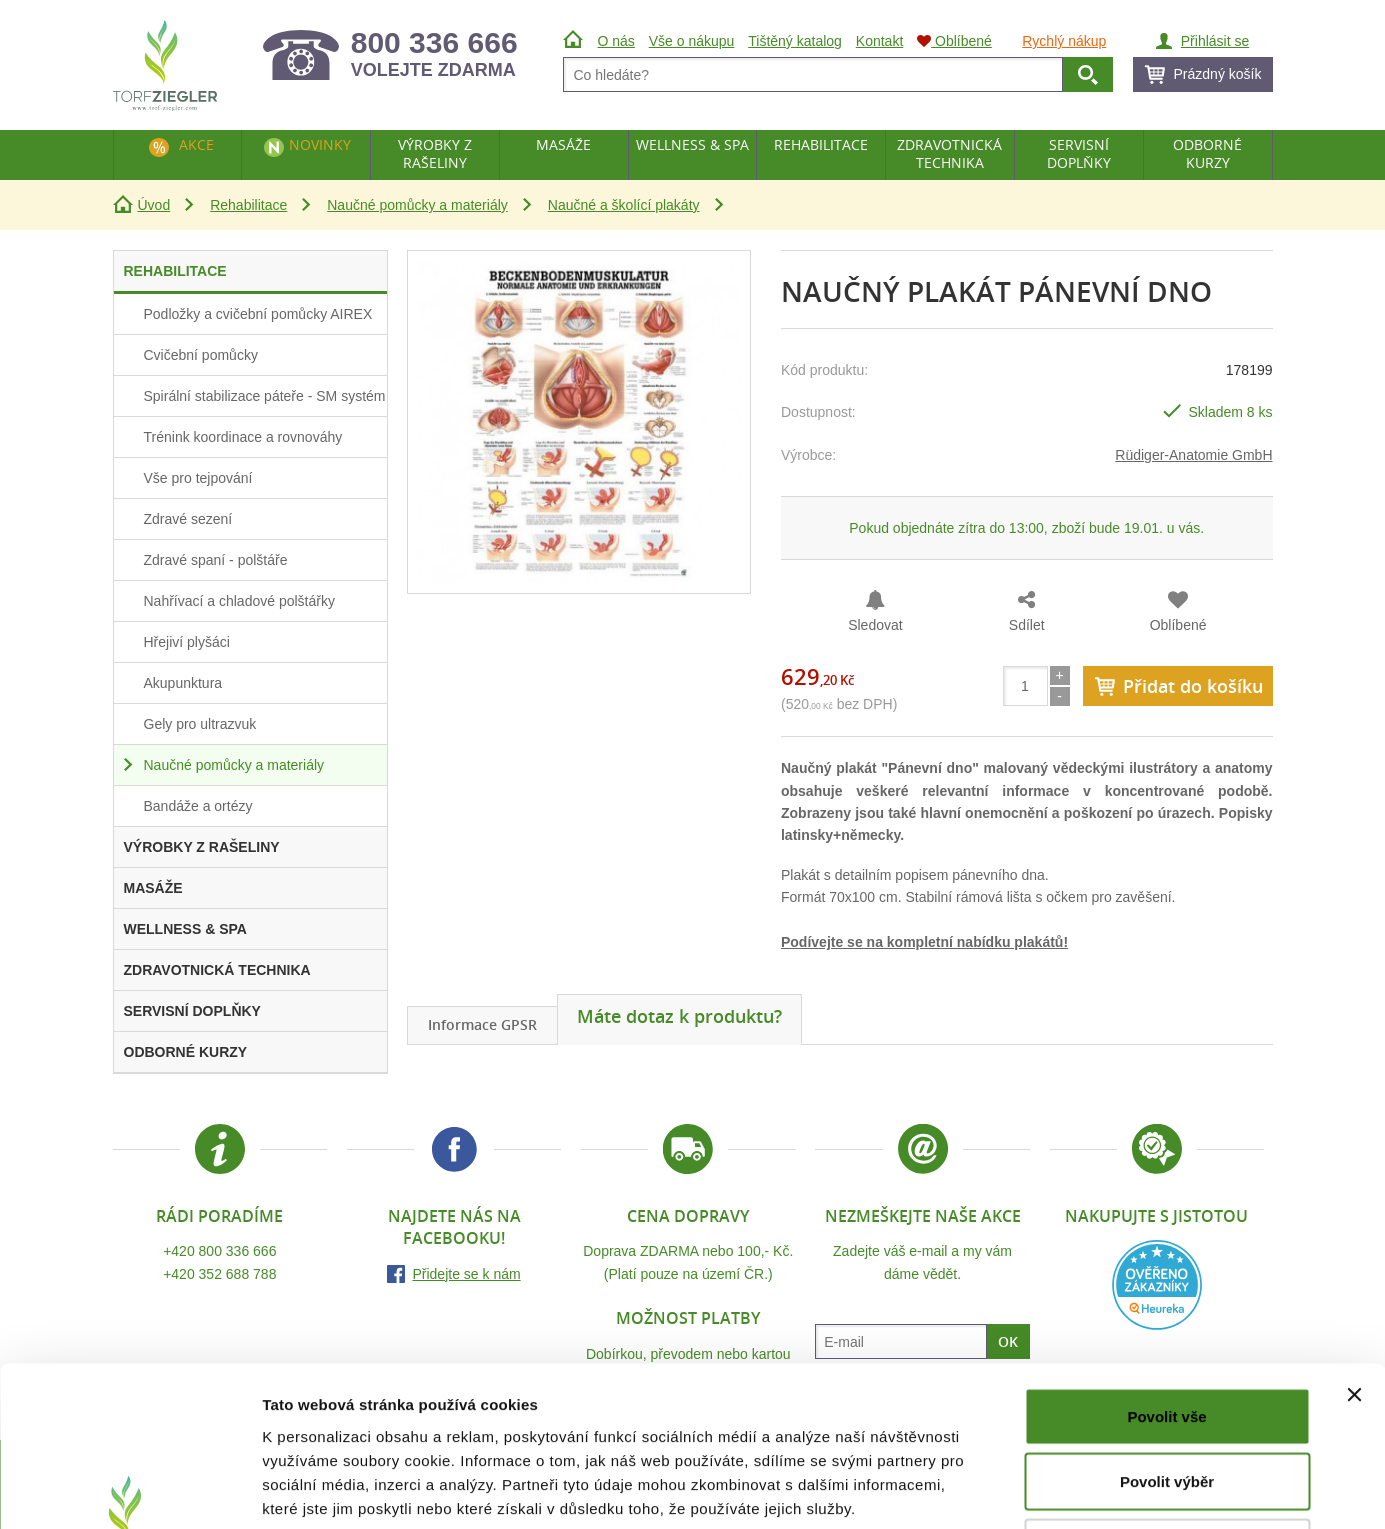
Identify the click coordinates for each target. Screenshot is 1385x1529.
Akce (196, 144)
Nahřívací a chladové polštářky (239, 601)
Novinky (320, 144)
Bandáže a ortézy (198, 806)
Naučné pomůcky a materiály (417, 205)
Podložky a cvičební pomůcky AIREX (258, 314)
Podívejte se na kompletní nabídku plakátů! (924, 942)
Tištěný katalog (795, 41)
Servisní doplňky (1079, 153)
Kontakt (879, 41)
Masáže (563, 144)
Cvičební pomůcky (201, 355)
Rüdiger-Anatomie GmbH (1193, 455)
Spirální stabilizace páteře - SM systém (265, 396)
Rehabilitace (248, 205)
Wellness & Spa (692, 144)
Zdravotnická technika (949, 153)
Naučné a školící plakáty (624, 205)
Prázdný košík (1218, 74)
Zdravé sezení (188, 519)
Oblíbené (1178, 625)
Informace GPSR (482, 1024)
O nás (616, 41)
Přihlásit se (1215, 41)
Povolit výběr (1167, 1332)
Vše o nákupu (692, 41)
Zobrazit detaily (1057, 1489)
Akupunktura (183, 683)
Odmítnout (1167, 1397)
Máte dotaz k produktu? (679, 1016)
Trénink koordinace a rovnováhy (243, 437)
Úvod (154, 205)
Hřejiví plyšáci (187, 642)
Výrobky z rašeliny (435, 153)
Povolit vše (1166, 1266)
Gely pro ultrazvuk (200, 724)
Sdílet (1027, 625)
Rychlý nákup (1064, 41)
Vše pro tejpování (198, 478)
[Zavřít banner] (1354, 1245)
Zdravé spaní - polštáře (216, 560)
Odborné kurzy (1207, 153)
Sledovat (875, 625)
